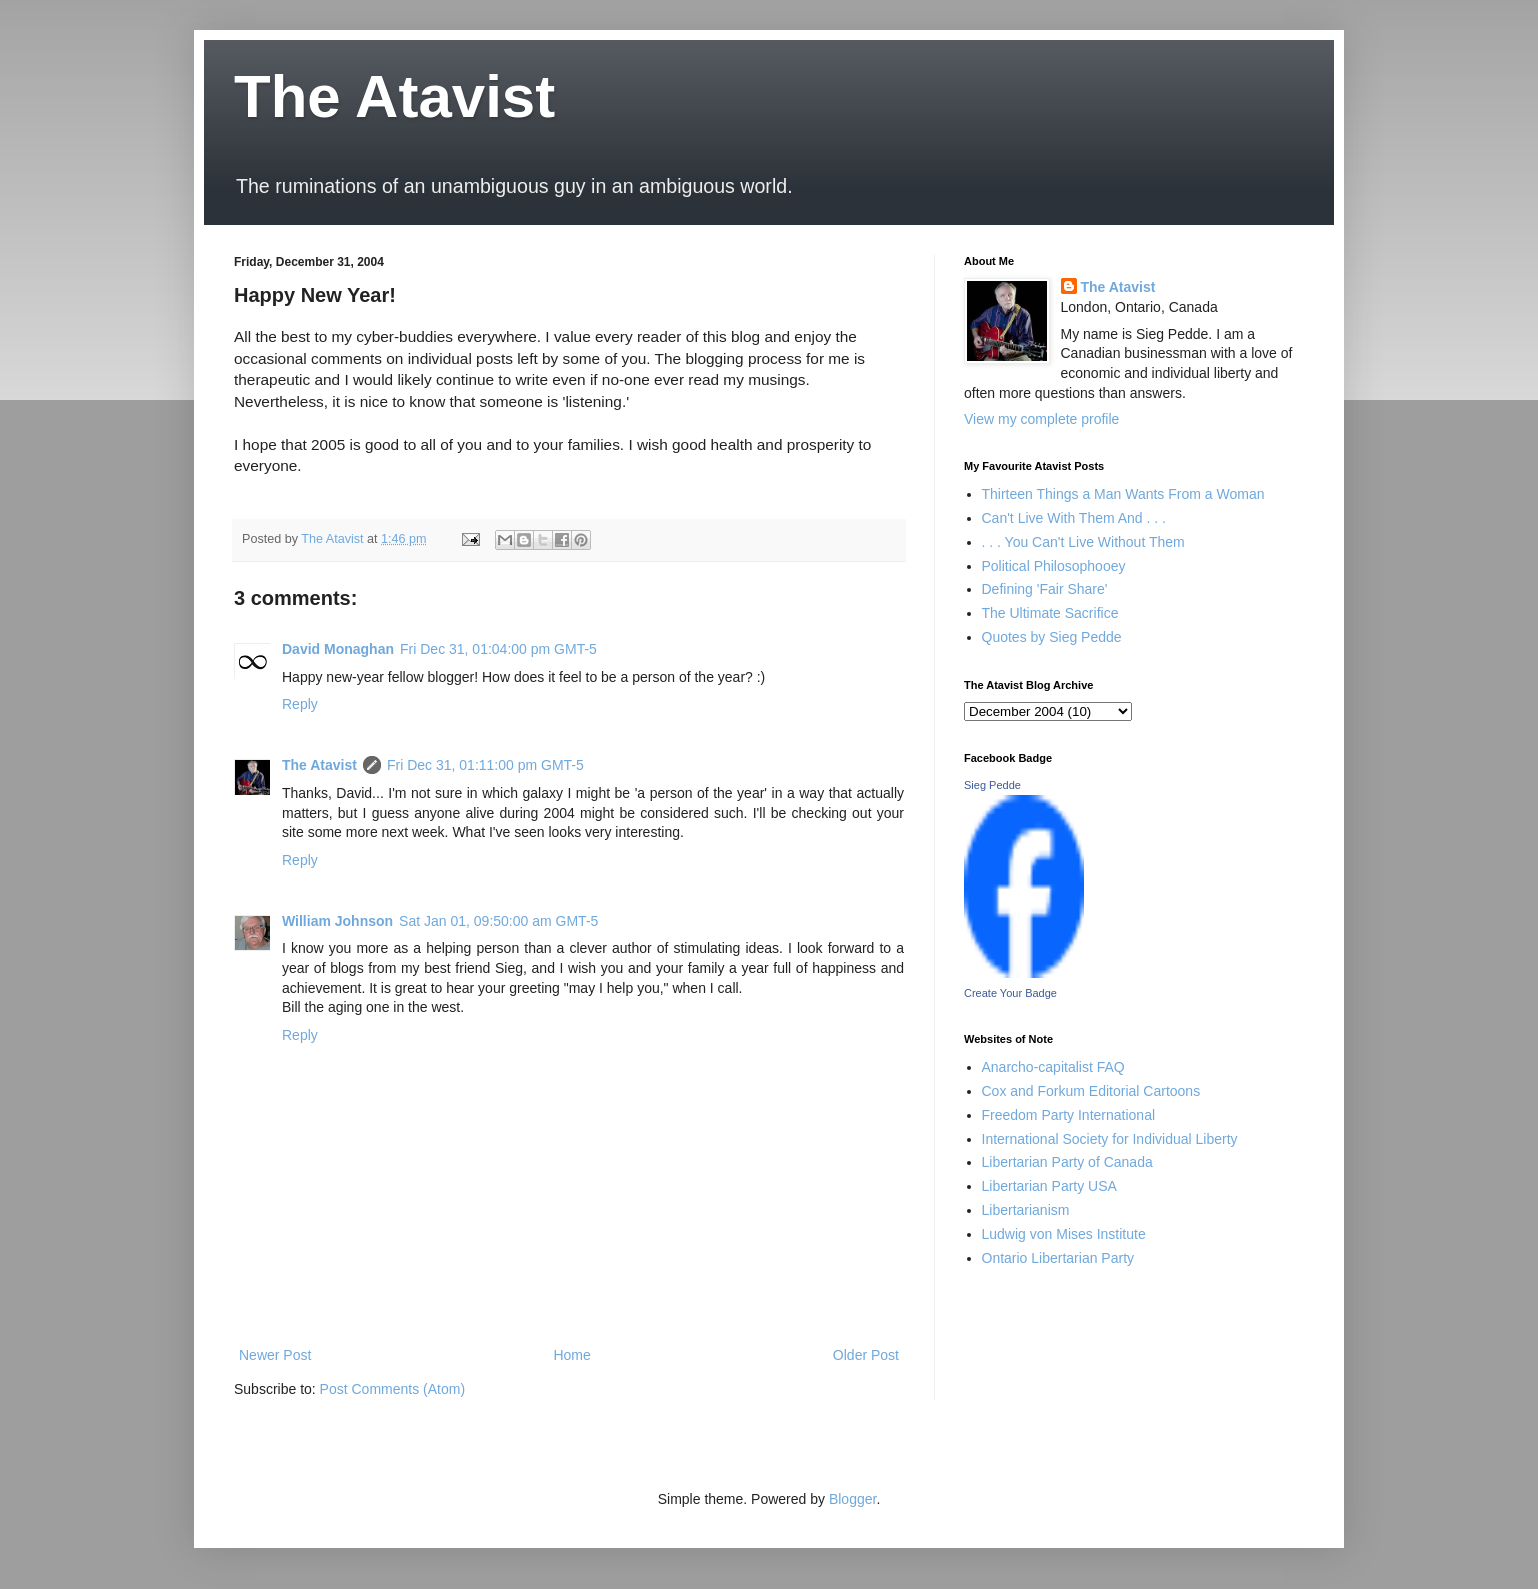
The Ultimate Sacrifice (1050, 613)
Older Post (866, 1355)
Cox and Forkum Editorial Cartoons (1091, 1091)
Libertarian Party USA (1049, 1186)
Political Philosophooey (1054, 566)
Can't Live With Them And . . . (1074, 518)
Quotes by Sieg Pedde (1052, 637)
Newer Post (275, 1355)
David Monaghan (338, 649)
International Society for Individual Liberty (1110, 1139)
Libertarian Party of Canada (1067, 1162)
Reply (300, 704)
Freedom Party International (1069, 1115)
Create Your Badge (1010, 993)
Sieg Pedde (992, 785)
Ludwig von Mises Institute (1064, 1234)
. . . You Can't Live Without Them (1083, 542)
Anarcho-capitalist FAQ (1053, 1067)
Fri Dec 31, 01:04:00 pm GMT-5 (498, 649)
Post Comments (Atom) (392, 1389)
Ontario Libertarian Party (1058, 1258)
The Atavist (394, 96)
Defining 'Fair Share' (1045, 589)
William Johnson (337, 921)
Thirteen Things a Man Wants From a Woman (1123, 494)
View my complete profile (1041, 419)
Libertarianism (1026, 1210)
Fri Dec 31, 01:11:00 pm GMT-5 (485, 765)
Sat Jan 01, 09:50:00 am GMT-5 (498, 921)
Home (571, 1355)
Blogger (852, 1499)
